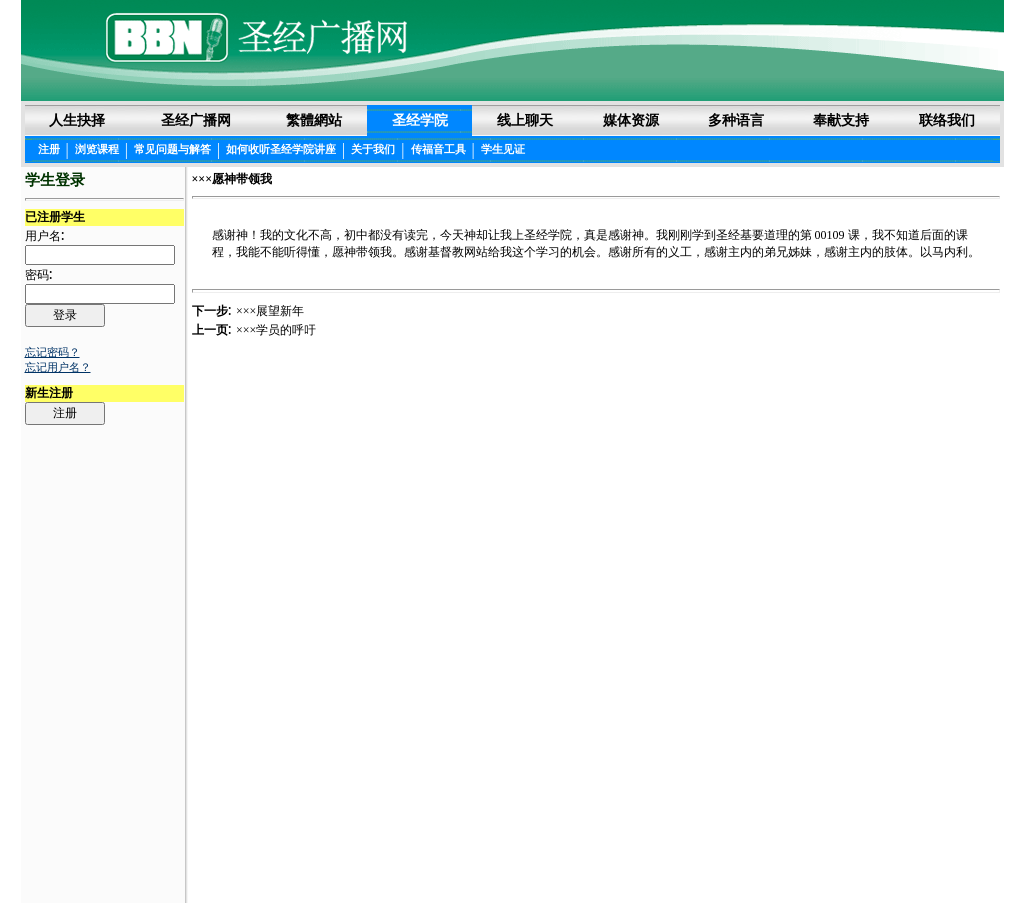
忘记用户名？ (58, 367)
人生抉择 (77, 120)
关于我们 (373, 149)
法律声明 (513, 854)
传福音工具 (438, 149)
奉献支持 (841, 120)
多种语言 (736, 120)
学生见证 (503, 149)
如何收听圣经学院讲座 (281, 149)
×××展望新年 (270, 311)
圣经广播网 (196, 120)
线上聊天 (525, 120)
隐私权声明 (583, 854)
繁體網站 (314, 120)
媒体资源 (631, 120)
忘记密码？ (52, 352)
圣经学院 (420, 120)
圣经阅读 (449, 854)
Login (40, 855)
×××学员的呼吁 (276, 330)
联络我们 (947, 120)
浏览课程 (97, 149)
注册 (49, 149)
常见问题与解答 (172, 149)
